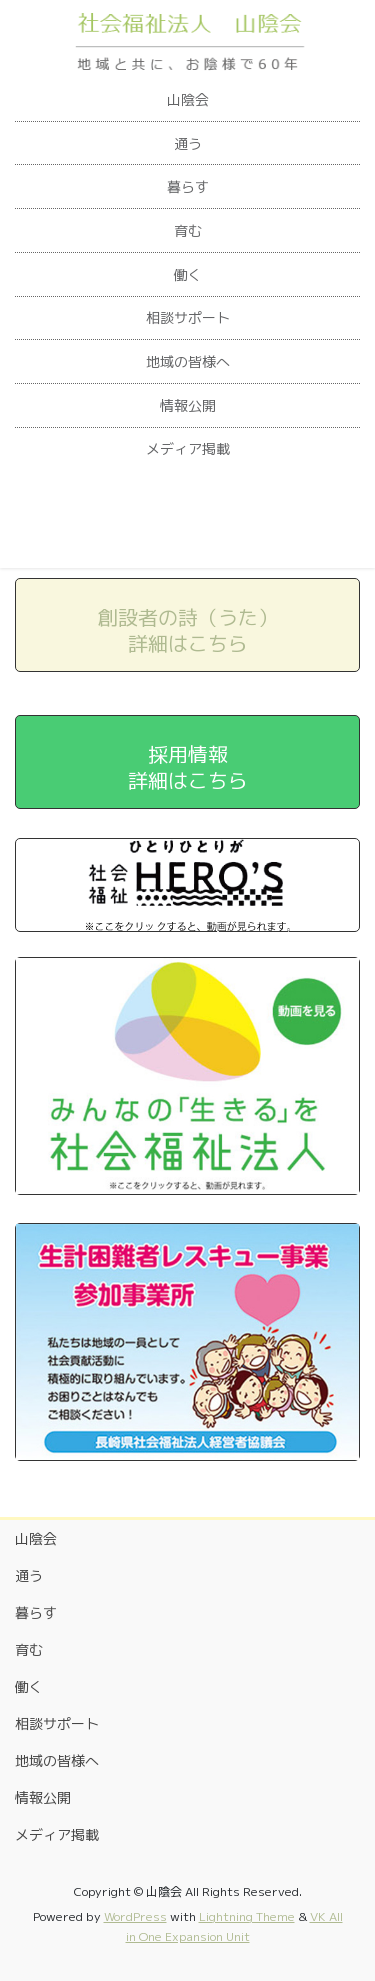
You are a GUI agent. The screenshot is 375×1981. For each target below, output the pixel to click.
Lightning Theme (247, 1916)
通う (188, 143)
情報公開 (188, 405)
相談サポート (188, 317)
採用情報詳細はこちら (188, 767)
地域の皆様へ (188, 361)
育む (188, 230)
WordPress (135, 1916)
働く (188, 274)
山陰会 (188, 99)
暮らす (188, 186)
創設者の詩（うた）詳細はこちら (188, 630)
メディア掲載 (188, 448)
